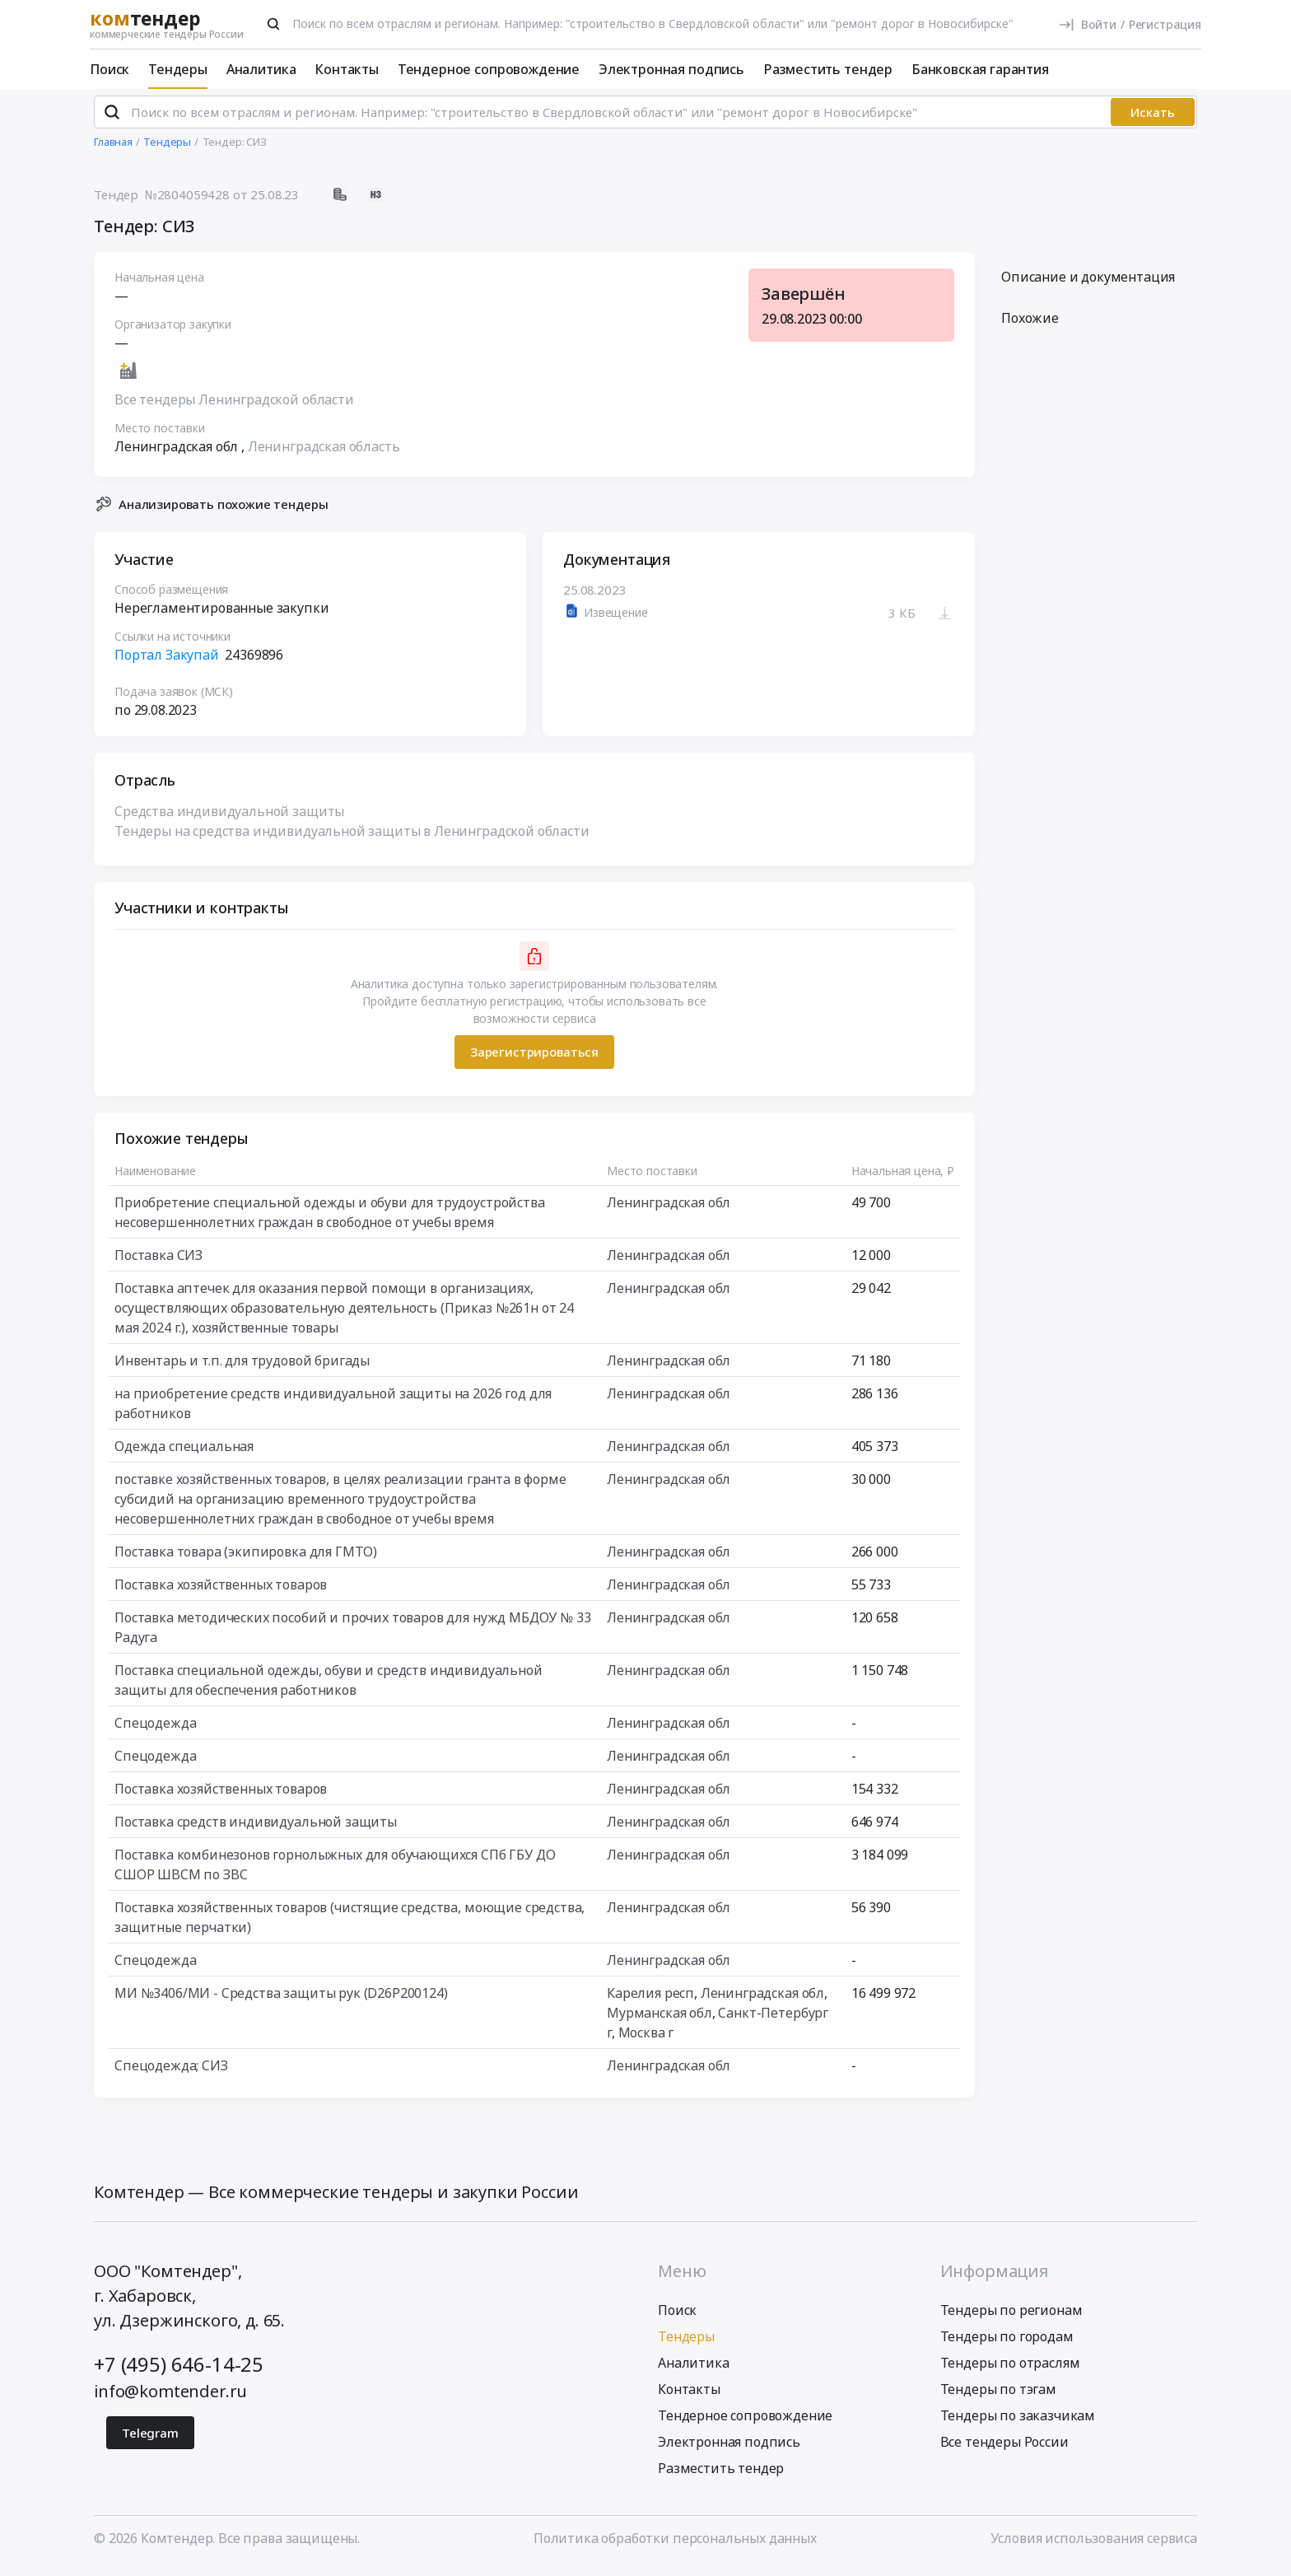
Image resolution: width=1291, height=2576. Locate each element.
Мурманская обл (659, 2019)
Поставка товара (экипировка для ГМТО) (245, 1558)
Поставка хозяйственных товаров (220, 1591)
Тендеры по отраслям (1010, 2370)
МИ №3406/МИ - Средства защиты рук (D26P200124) (281, 1999)
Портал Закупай (166, 661)
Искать (1152, 119)
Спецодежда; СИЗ (171, 2072)
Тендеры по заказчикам (1018, 2423)
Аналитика (261, 69)
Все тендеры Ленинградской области (234, 407)
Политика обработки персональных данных (675, 2545)
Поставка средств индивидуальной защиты (255, 1828)
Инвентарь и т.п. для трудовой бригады (242, 1367)
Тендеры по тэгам (998, 2396)
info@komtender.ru (170, 2398)
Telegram (150, 2440)
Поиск (109, 69)
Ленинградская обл (668, 1209)
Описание (1088, 284)
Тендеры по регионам (1011, 2317)
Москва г (646, 2039)
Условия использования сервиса (1093, 2545)
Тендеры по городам (1007, 2344)
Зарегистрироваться (534, 1059)
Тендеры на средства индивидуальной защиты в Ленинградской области (352, 837)
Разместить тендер (828, 69)
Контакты (347, 69)
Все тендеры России (1004, 2449)
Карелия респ (650, 1999)
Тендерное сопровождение (489, 69)
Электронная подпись (671, 69)
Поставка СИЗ (158, 1262)
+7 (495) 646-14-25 (178, 2371)
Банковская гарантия (980, 69)
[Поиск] (273, 24)
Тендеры (177, 69)
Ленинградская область (324, 454)
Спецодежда (155, 1729)
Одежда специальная (184, 1453)
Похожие (1030, 325)
